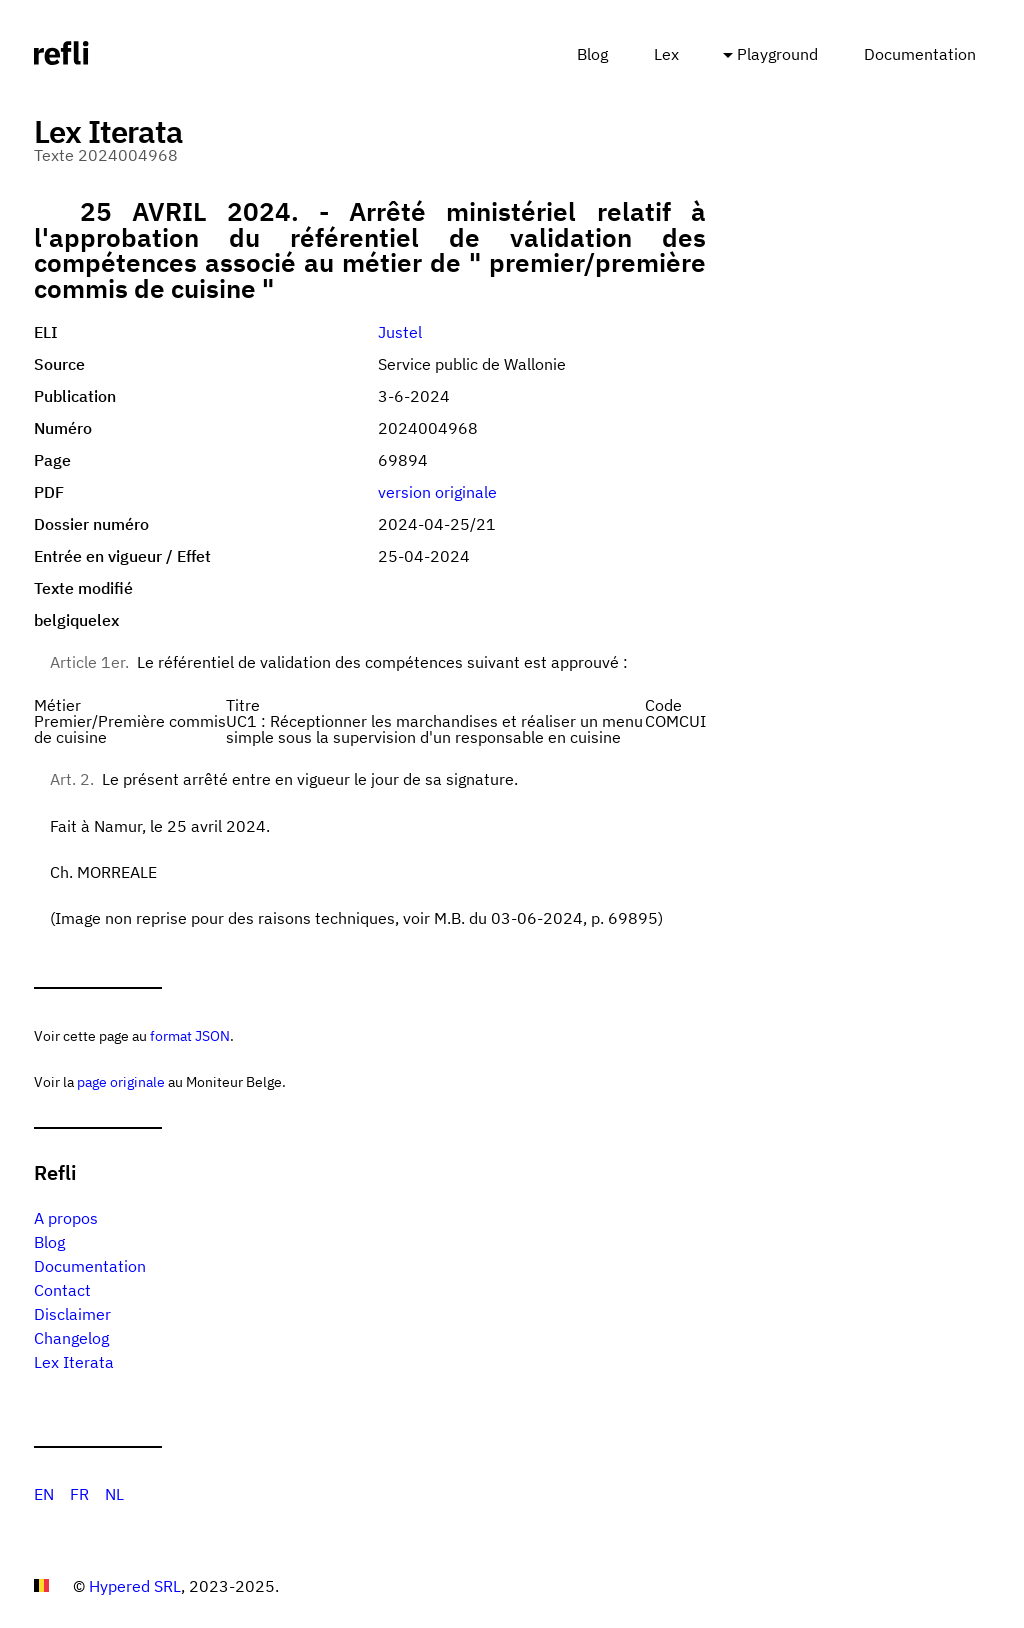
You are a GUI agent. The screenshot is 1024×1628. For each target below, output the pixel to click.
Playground (777, 54)
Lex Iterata (74, 1362)
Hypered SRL (135, 1586)
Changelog (71, 1338)
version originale (437, 492)
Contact (62, 1290)
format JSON (190, 1035)
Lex (666, 54)
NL (114, 1494)
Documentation (920, 54)
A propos (66, 1218)
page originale (121, 1081)
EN (44, 1494)
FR (79, 1494)
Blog (592, 54)
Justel (400, 332)
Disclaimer (72, 1314)
